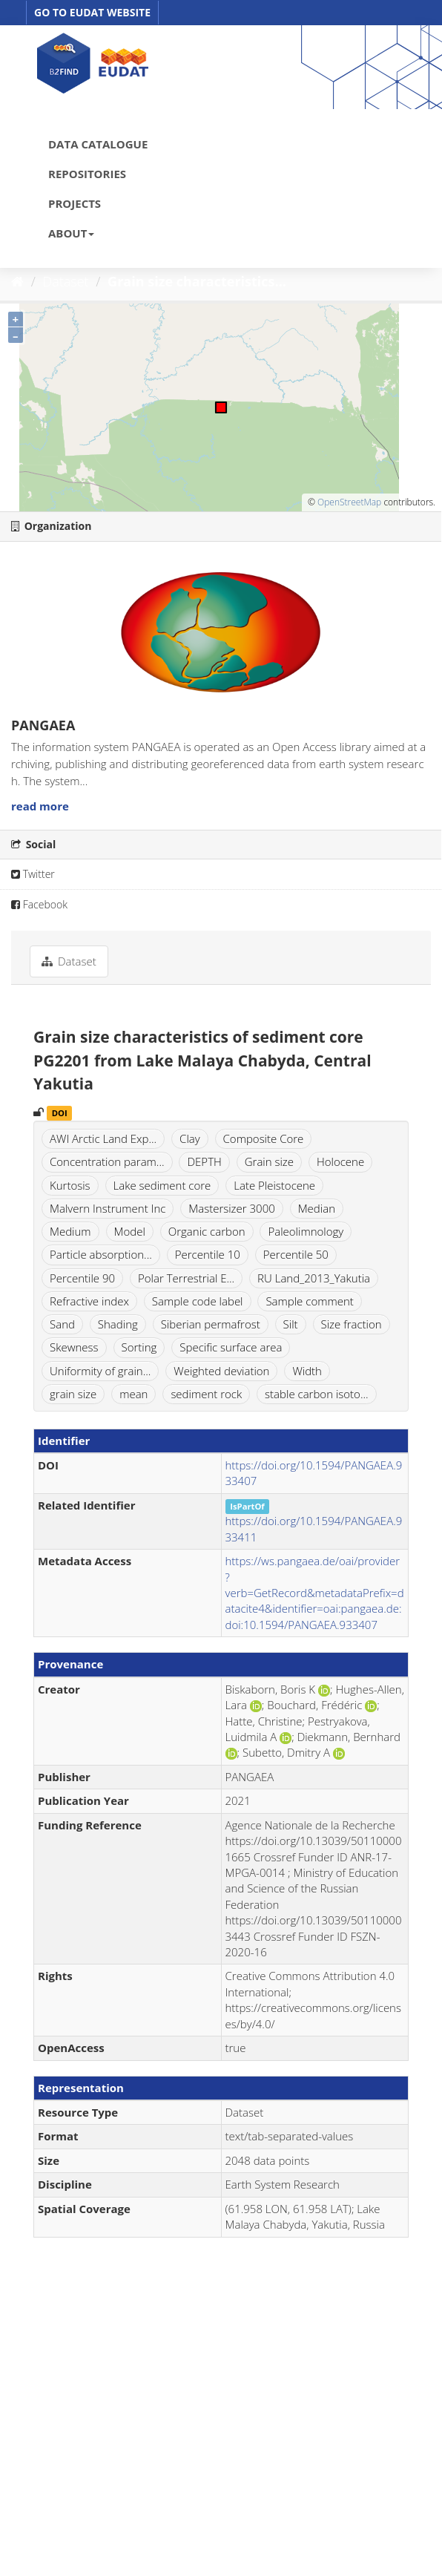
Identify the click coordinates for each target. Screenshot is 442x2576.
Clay (189, 1138)
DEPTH (204, 1161)
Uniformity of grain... (100, 1370)
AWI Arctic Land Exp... (103, 1138)
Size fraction (351, 1324)
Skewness (74, 1347)
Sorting (139, 1347)
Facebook (39, 904)
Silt (290, 1324)
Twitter (33, 874)
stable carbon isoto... (317, 1393)
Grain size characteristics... (197, 281)
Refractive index (89, 1301)
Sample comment (309, 1301)
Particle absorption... (101, 1254)
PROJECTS (74, 203)
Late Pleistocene (274, 1185)
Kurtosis (70, 1185)
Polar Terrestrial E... (186, 1278)
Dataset (66, 281)
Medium (70, 1231)
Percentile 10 (207, 1254)
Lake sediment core (162, 1185)
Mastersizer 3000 (231, 1208)
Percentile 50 (296, 1254)
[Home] (17, 281)
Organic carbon (206, 1231)
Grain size (269, 1161)
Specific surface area (230, 1347)
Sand (62, 1324)
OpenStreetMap (349, 502)
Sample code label (197, 1301)
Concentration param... (107, 1161)
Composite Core (263, 1138)
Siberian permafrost (210, 1324)
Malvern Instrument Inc (107, 1208)
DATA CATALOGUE (98, 144)
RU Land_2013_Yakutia (313, 1278)
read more (40, 806)
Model (129, 1231)
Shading (118, 1324)
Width (307, 1370)
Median (316, 1208)
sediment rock (206, 1393)
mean (133, 1393)
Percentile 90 (82, 1278)
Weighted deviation (221, 1370)
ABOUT (71, 233)
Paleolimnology (305, 1231)
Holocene (340, 1161)
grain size (73, 1393)
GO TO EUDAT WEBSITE (92, 12)
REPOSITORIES (87, 173)
